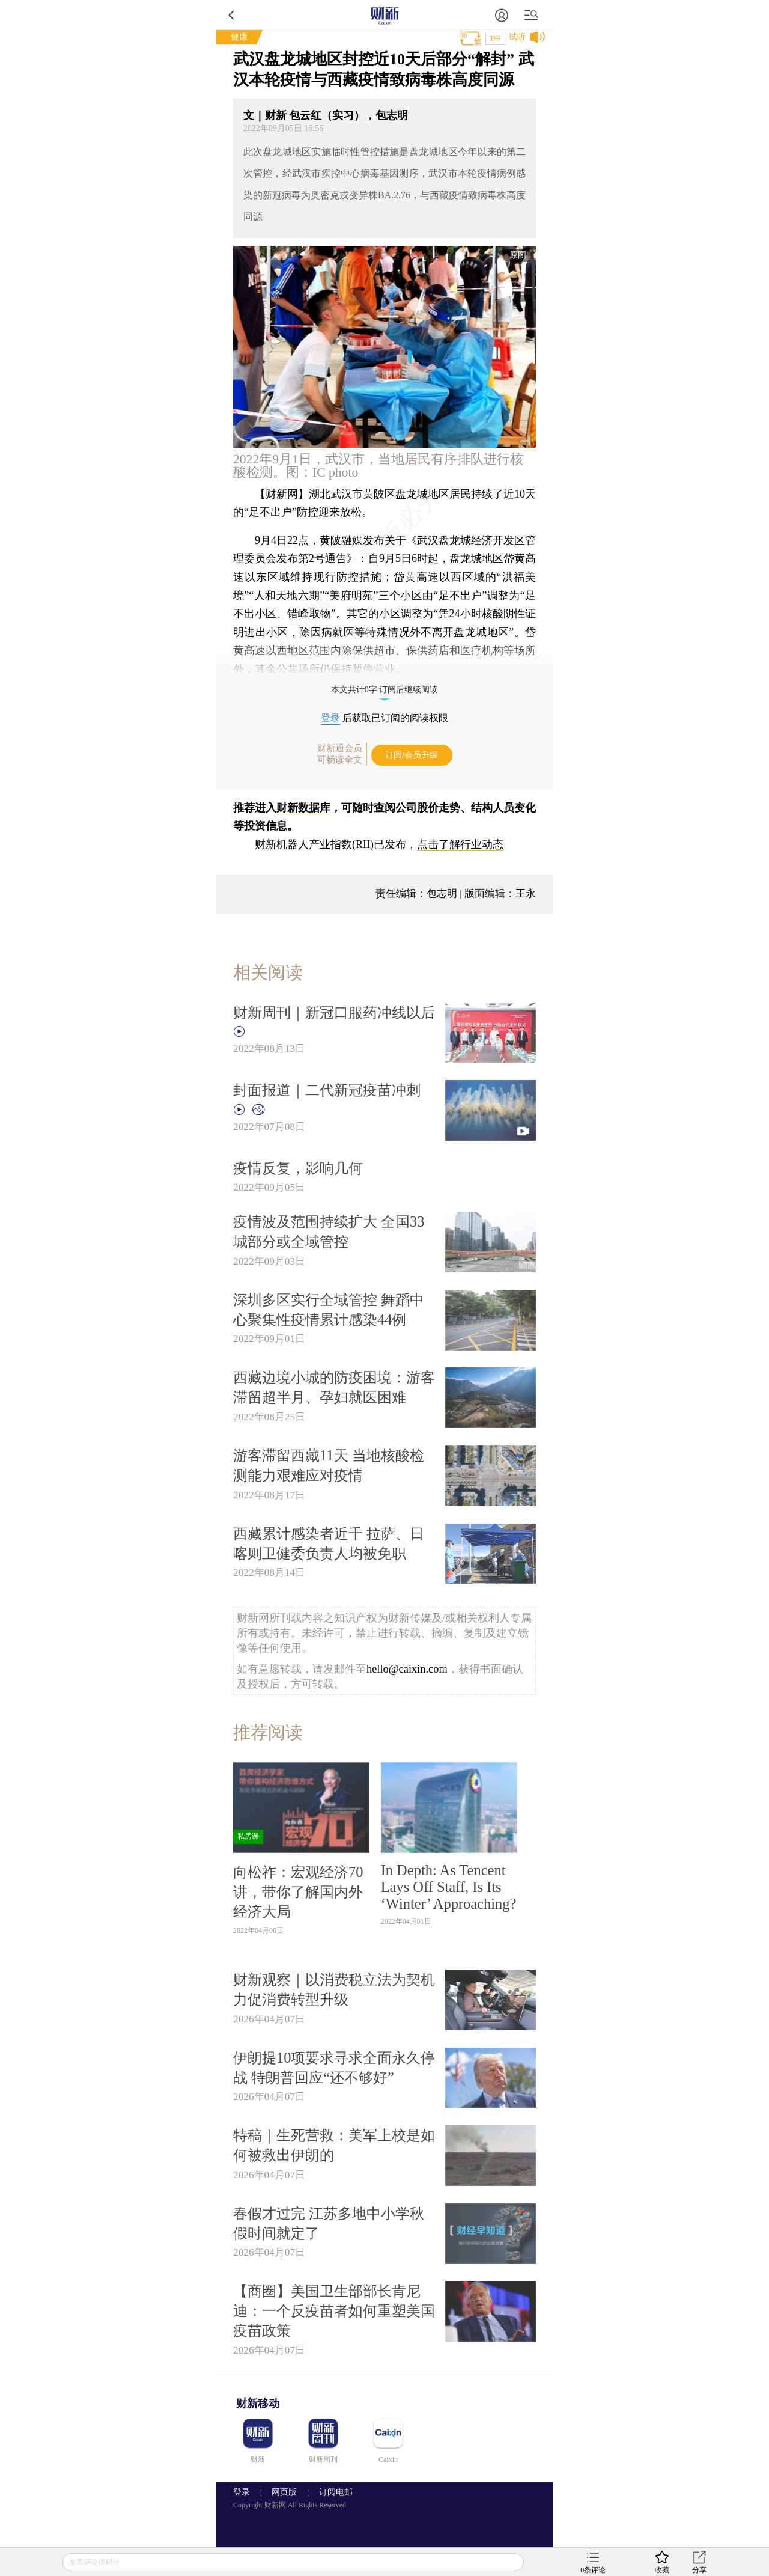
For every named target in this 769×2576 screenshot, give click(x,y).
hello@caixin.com (407, 1669)
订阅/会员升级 (411, 755)
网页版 (284, 2492)
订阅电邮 (332, 2492)
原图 (517, 255)
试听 (517, 36)
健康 (239, 36)
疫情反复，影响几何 (298, 1168)
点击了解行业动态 (460, 844)
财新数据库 (303, 808)
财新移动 (257, 2403)
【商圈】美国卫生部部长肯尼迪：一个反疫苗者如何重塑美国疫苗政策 (334, 2311)
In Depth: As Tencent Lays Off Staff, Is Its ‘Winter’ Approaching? (449, 1887)
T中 (495, 38)
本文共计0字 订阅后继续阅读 (385, 689)
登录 (330, 718)
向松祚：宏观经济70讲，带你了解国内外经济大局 (298, 1892)
